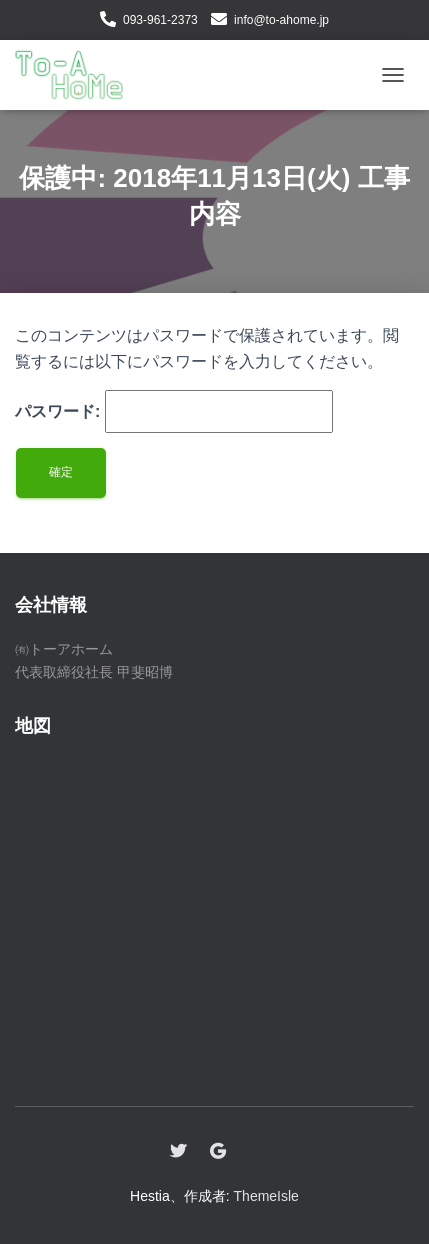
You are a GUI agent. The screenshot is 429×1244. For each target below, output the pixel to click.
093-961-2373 (160, 20)
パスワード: (174, 412)
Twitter (178, 1152)
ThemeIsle (266, 1196)
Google (217, 1152)
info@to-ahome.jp (281, 20)
